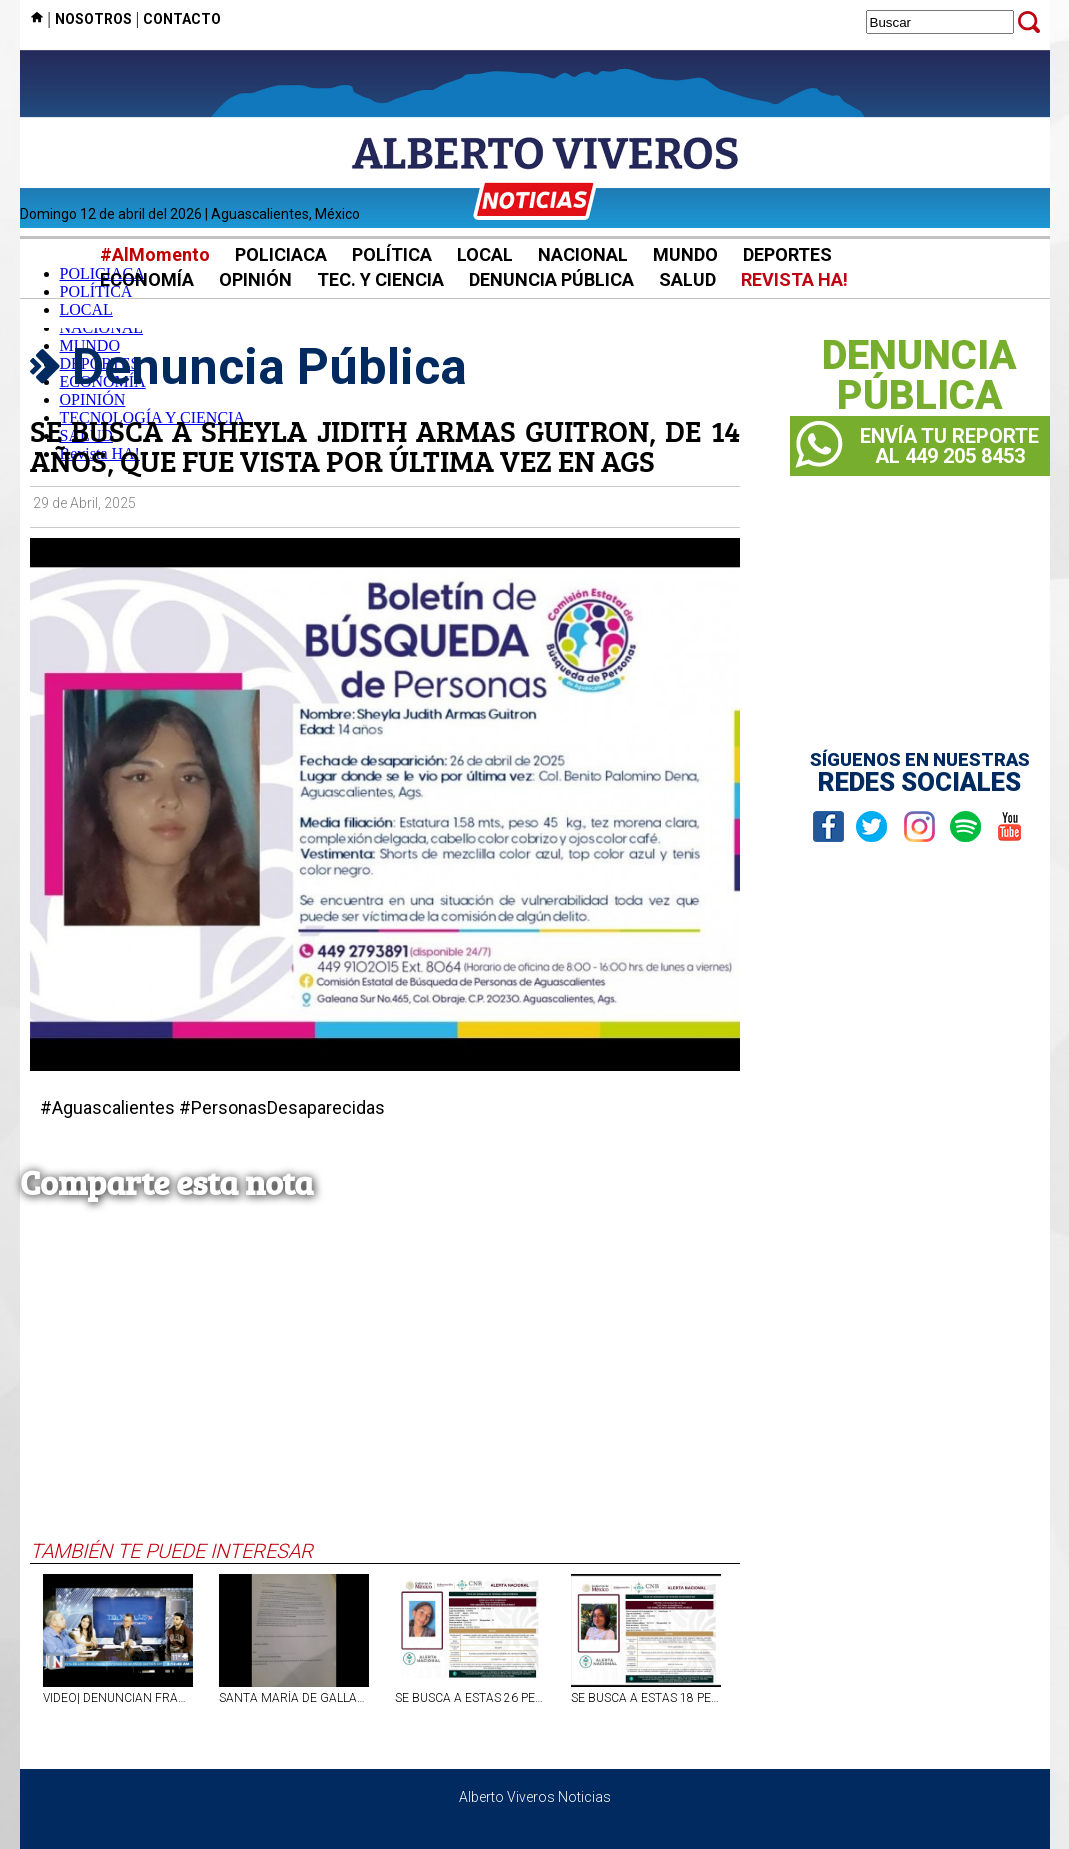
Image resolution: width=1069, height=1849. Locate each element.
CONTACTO (182, 19)
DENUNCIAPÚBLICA (919, 376)
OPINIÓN (255, 279)
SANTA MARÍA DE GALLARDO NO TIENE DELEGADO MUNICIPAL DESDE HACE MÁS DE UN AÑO (294, 1698)
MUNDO (685, 254)
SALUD (687, 279)
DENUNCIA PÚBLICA (551, 279)
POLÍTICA (392, 254)
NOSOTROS (93, 19)
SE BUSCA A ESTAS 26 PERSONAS (470, 1698)
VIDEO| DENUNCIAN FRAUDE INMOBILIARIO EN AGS (118, 1698)
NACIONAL (583, 254)
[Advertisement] (385, 1389)
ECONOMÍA (147, 279)
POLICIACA (281, 254)
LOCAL (485, 254)
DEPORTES (787, 254)
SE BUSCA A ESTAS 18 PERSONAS (646, 1698)
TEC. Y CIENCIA (380, 279)
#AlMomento (155, 254)
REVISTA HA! (794, 279)
